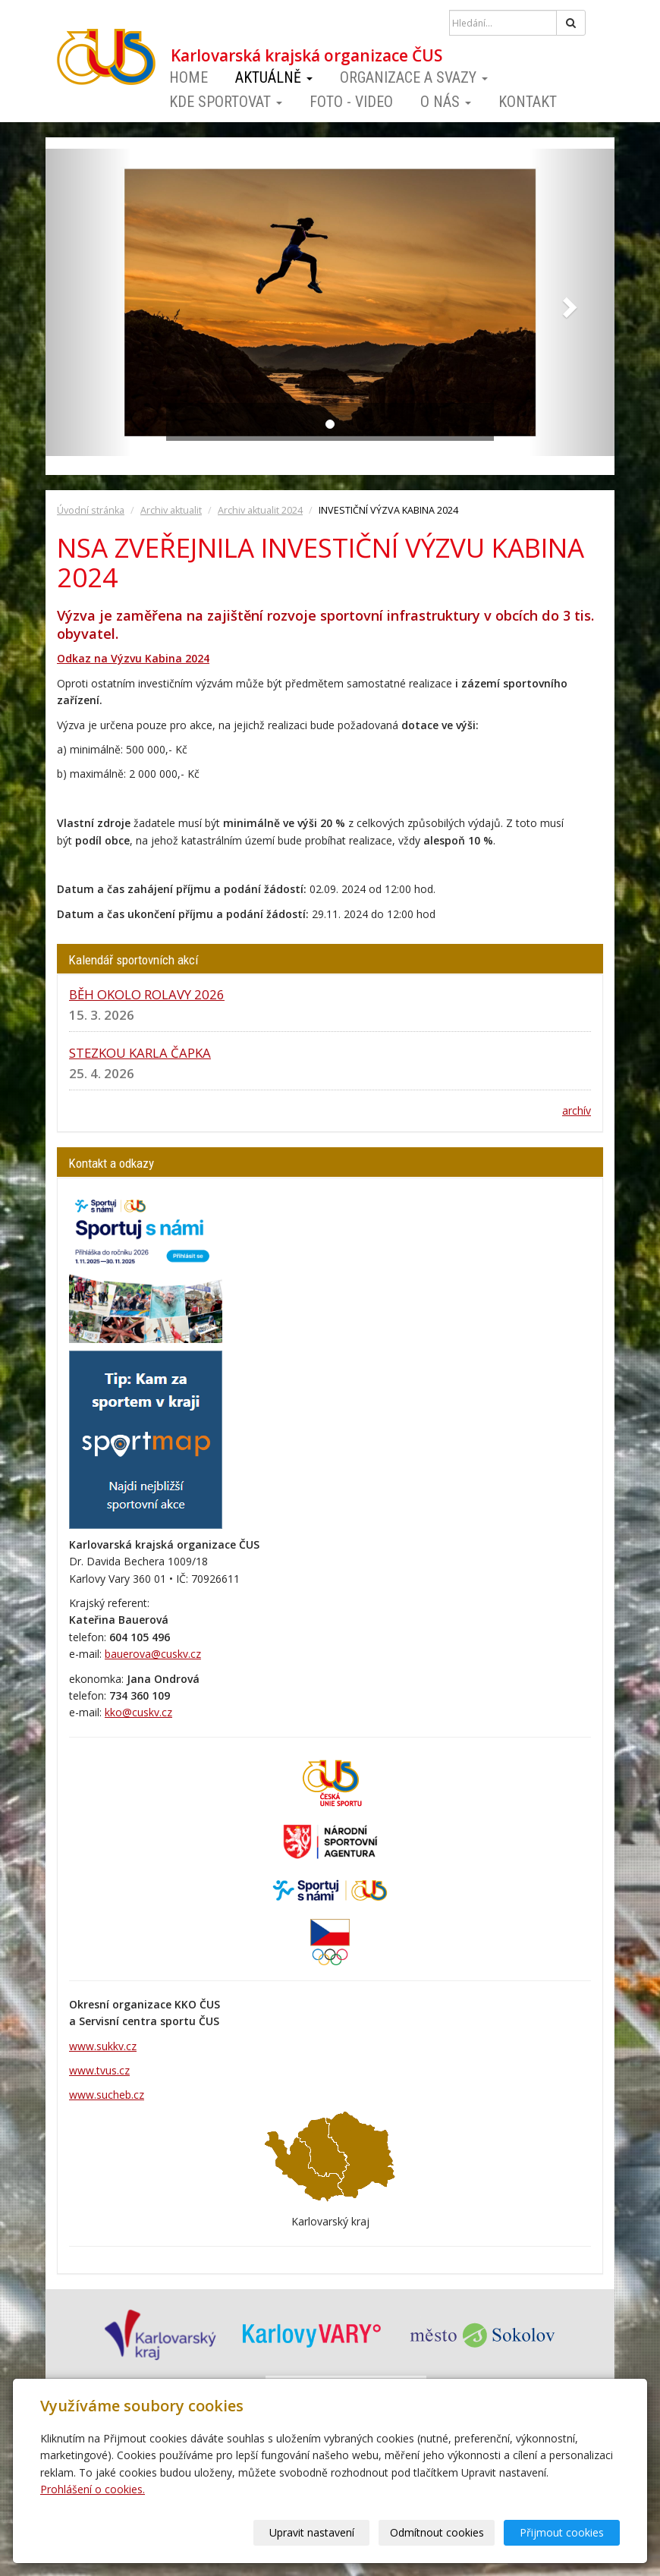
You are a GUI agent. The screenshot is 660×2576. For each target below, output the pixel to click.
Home (188, 77)
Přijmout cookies (562, 2532)
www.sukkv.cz (103, 2046)
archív (576, 1110)
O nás (445, 102)
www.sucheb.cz (106, 2094)
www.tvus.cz (99, 2070)
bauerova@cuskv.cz (153, 1654)
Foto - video (351, 102)
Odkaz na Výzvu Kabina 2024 (133, 658)
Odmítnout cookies (437, 2532)
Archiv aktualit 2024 (260, 510)
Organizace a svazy (414, 77)
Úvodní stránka (90, 510)
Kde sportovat (225, 102)
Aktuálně (274, 77)
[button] (88, 302)
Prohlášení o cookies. (92, 2489)
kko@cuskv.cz (138, 1712)
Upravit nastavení (311, 2532)
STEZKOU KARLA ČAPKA (140, 1053)
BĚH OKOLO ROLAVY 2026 (147, 994)
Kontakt (527, 102)
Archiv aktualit (171, 510)
